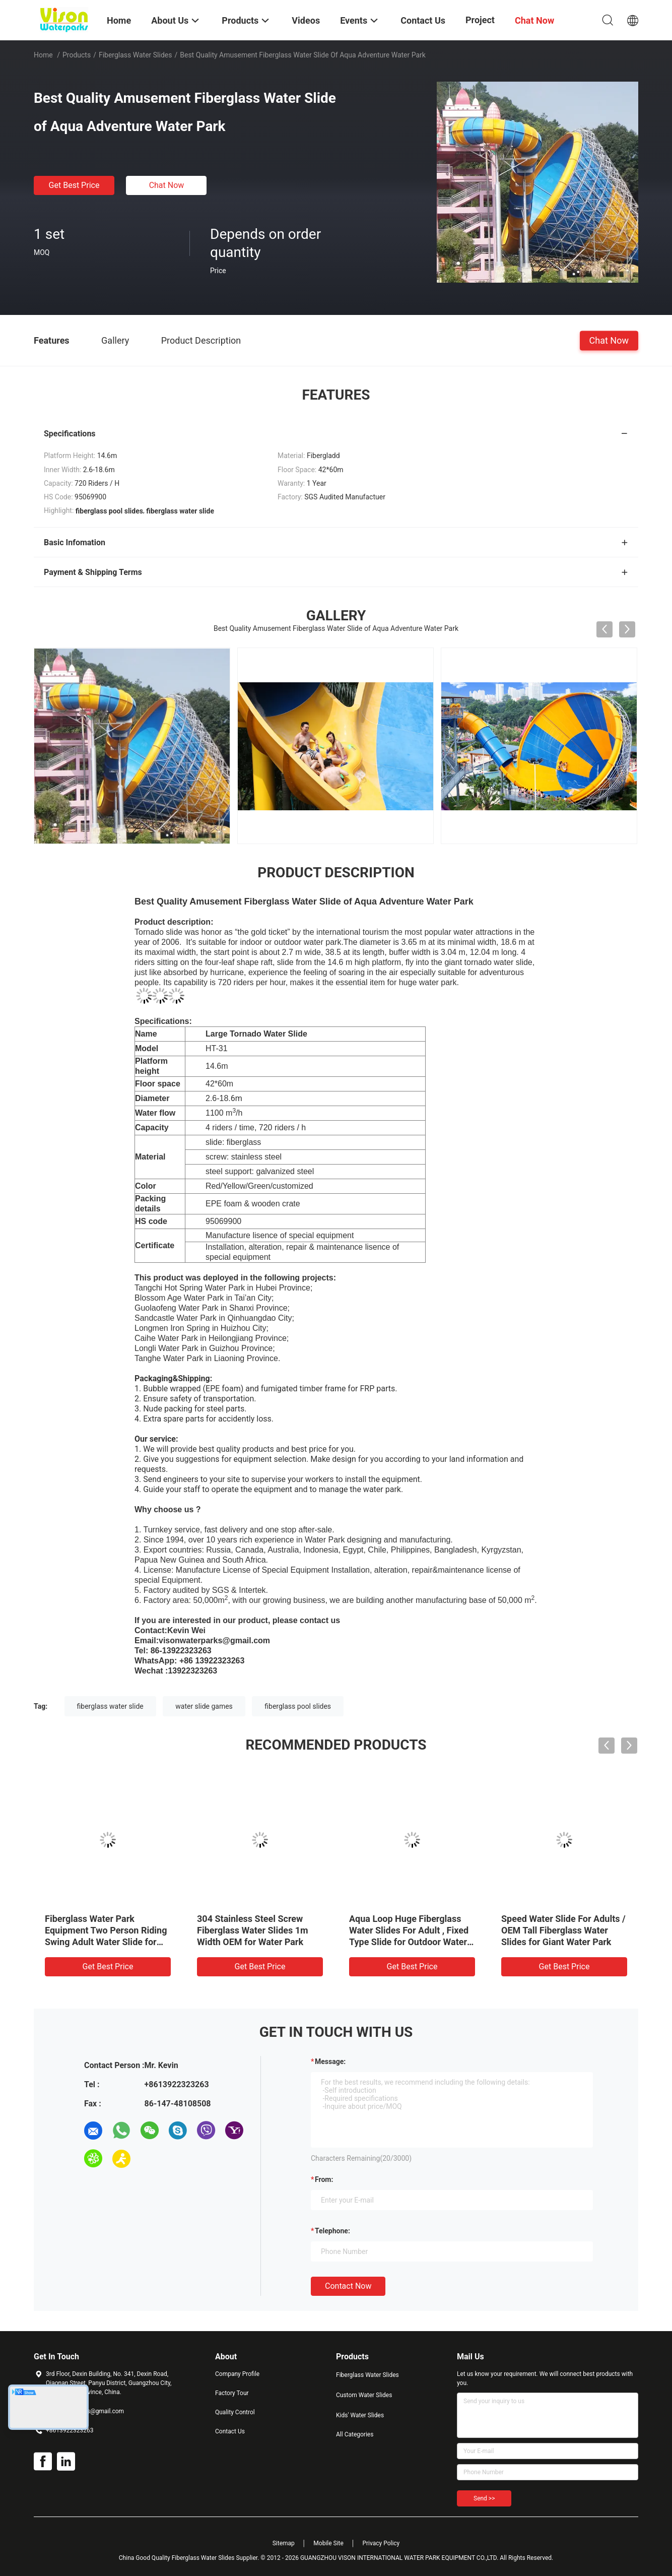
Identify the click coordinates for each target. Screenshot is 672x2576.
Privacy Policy (380, 2543)
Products (76, 55)
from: (324, 2179)
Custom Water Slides (364, 2395)
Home (43, 55)
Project (480, 20)
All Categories (354, 2434)
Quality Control (235, 2412)
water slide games (204, 1706)
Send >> (484, 2498)
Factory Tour (232, 2393)
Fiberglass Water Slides (135, 55)
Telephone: (332, 2231)
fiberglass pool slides (297, 1706)
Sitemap (284, 2543)
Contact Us (230, 2431)
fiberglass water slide (110, 1706)
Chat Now (166, 185)
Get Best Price (74, 185)
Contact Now (348, 2286)
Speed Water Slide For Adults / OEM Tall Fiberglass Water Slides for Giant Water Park (563, 1930)
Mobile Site (328, 2543)
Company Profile (237, 2373)
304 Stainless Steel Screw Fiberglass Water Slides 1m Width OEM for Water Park (252, 1930)
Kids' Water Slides (360, 2415)
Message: (330, 2061)
